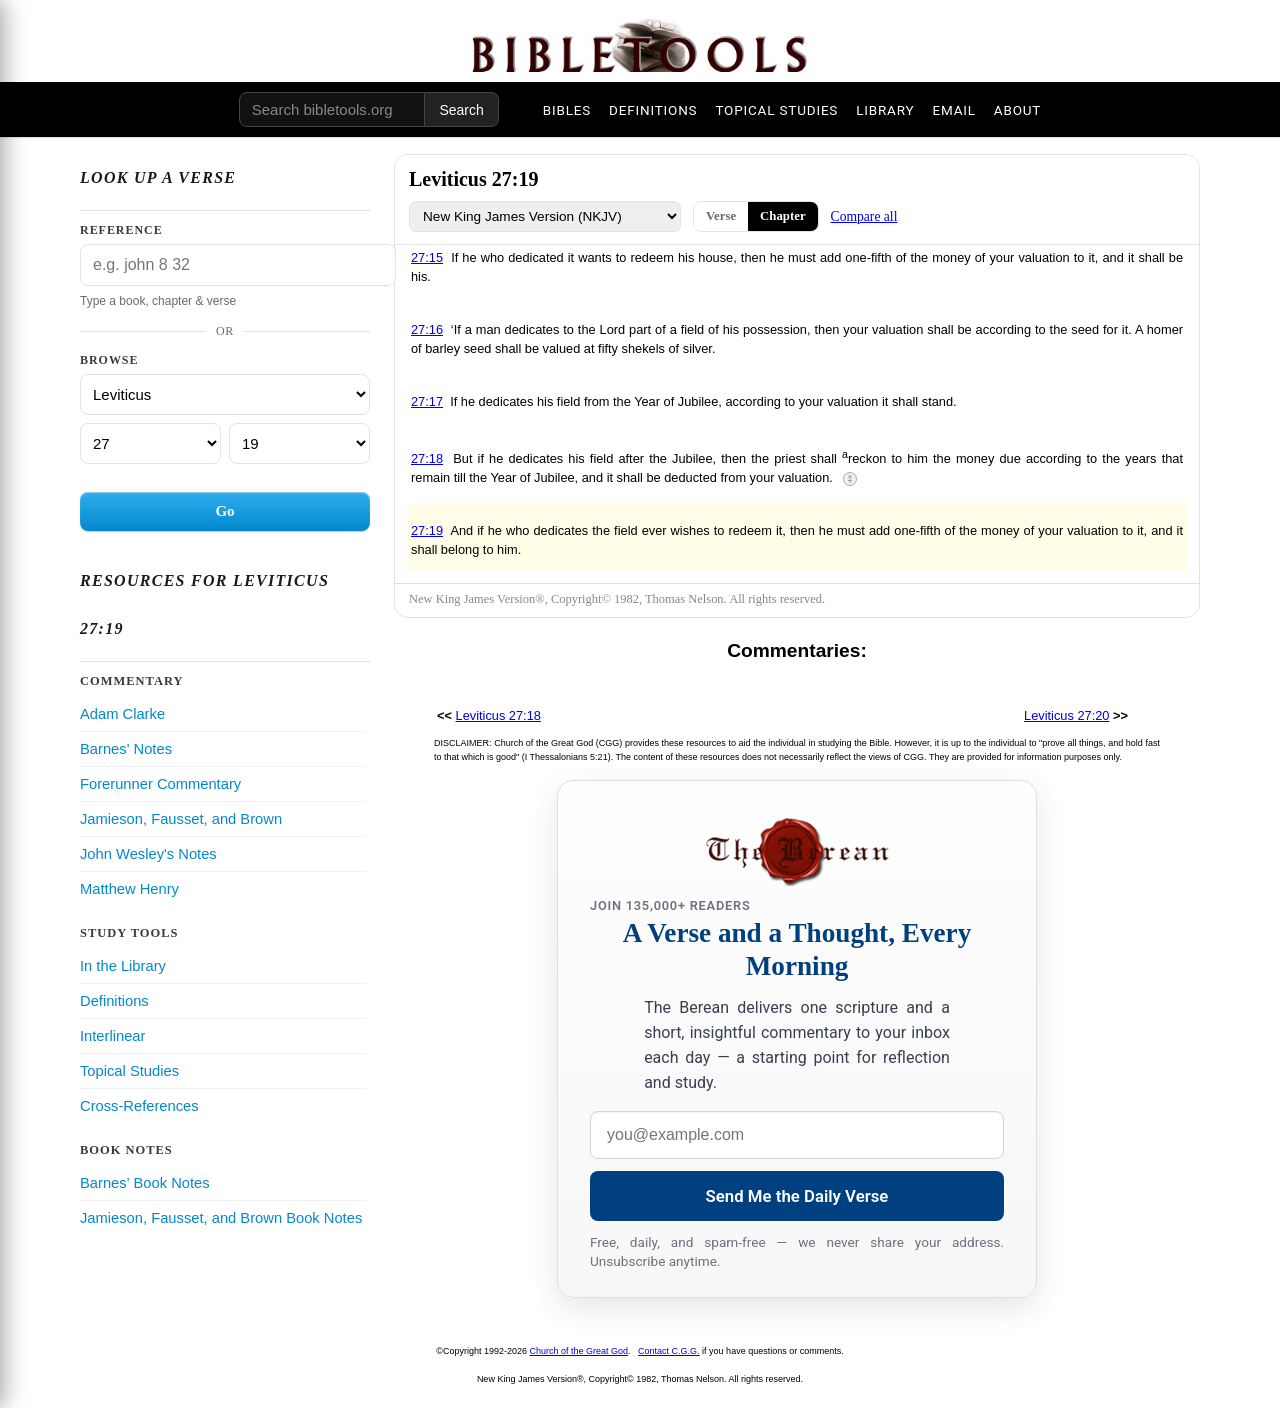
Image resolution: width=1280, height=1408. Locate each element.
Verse (721, 216)
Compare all (864, 216)
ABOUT (1017, 110)
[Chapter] (150, 443)
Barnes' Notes (126, 749)
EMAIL (953, 110)
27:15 (427, 257)
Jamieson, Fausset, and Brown (181, 819)
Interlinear (112, 1036)
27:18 (427, 458)
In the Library (123, 966)
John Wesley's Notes (148, 854)
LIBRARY (885, 110)
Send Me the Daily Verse (797, 1196)
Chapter (783, 216)
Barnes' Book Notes (145, 1183)
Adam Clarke (122, 714)
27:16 (427, 329)
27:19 (427, 530)
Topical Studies (129, 1071)
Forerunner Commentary (160, 784)
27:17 (427, 401)
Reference (121, 230)
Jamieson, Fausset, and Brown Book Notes (221, 1218)
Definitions (114, 1001)
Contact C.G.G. (669, 1351)
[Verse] (299, 443)
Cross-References (139, 1106)
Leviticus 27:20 (1066, 715)
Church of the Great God (579, 1351)
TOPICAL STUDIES (776, 110)
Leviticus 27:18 (498, 715)
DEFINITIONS (653, 110)
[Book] (225, 394)
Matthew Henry (129, 889)
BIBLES (567, 110)
